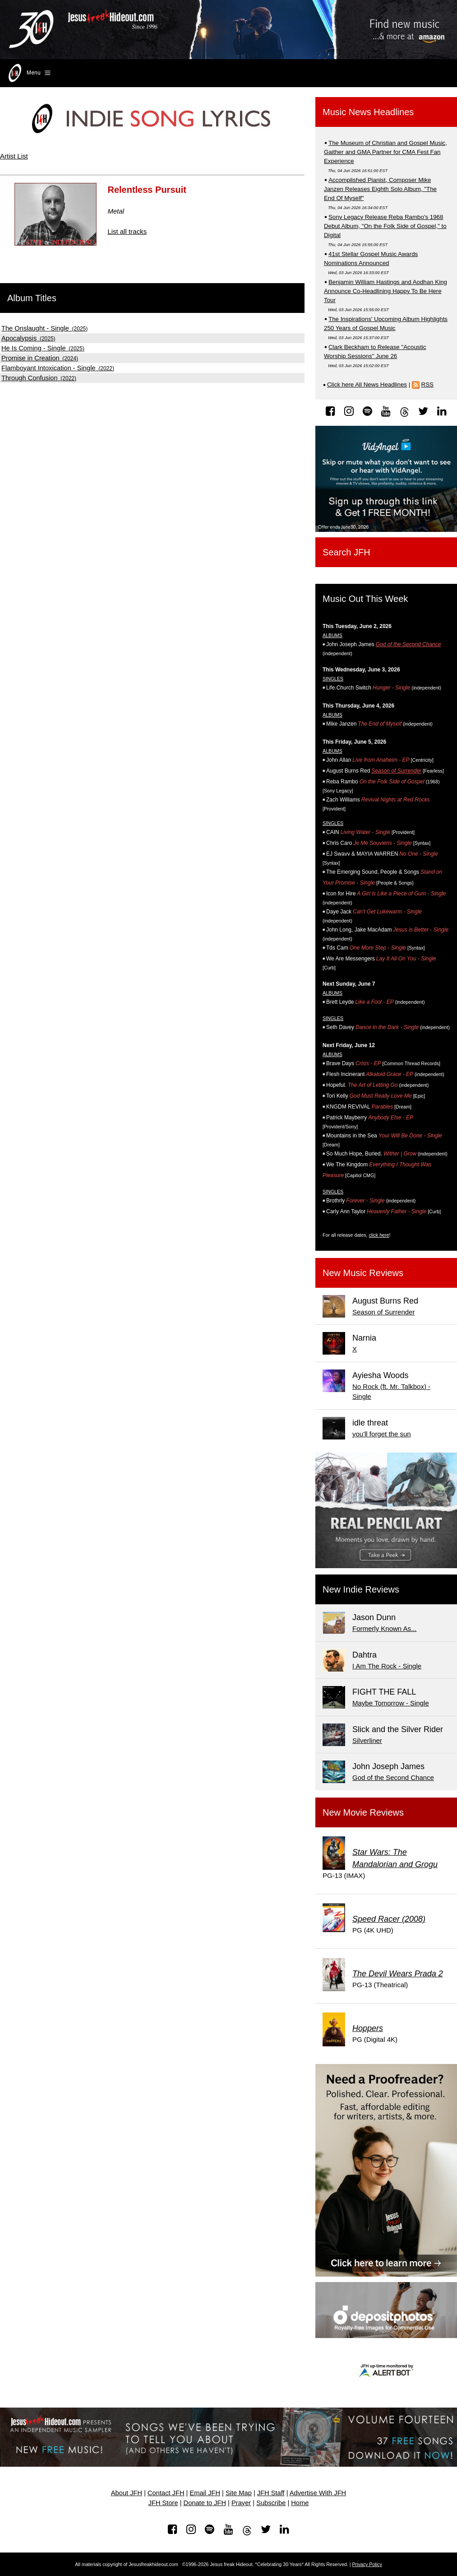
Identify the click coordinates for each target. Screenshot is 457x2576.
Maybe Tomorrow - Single (390, 1703)
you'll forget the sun (381, 1434)
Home (300, 2502)
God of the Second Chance (408, 644)
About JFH (126, 2493)
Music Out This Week (365, 599)
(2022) (57, 368)
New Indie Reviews (361, 1589)
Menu (29, 73)
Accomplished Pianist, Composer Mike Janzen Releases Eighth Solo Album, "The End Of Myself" (380, 189)
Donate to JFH (205, 2502)
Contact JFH (166, 2493)
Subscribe (271, 2502)
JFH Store (163, 2502)
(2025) (44, 329)
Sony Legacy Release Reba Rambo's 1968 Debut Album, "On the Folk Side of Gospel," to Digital (385, 226)
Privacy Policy (367, 2564)
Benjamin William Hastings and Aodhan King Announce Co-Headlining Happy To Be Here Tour (385, 291)
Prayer (241, 2502)
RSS (427, 384)
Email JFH (204, 2493)
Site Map (239, 2493)
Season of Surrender (396, 771)
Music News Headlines (368, 112)
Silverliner (367, 1740)
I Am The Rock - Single (386, 1666)
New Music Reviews (363, 1273)
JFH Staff (271, 2493)
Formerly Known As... (384, 1628)
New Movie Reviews (363, 1812)
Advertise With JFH (318, 2493)
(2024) (39, 358)
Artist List (14, 156)
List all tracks (127, 231)
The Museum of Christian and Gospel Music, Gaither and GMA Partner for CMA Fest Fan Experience (385, 152)
